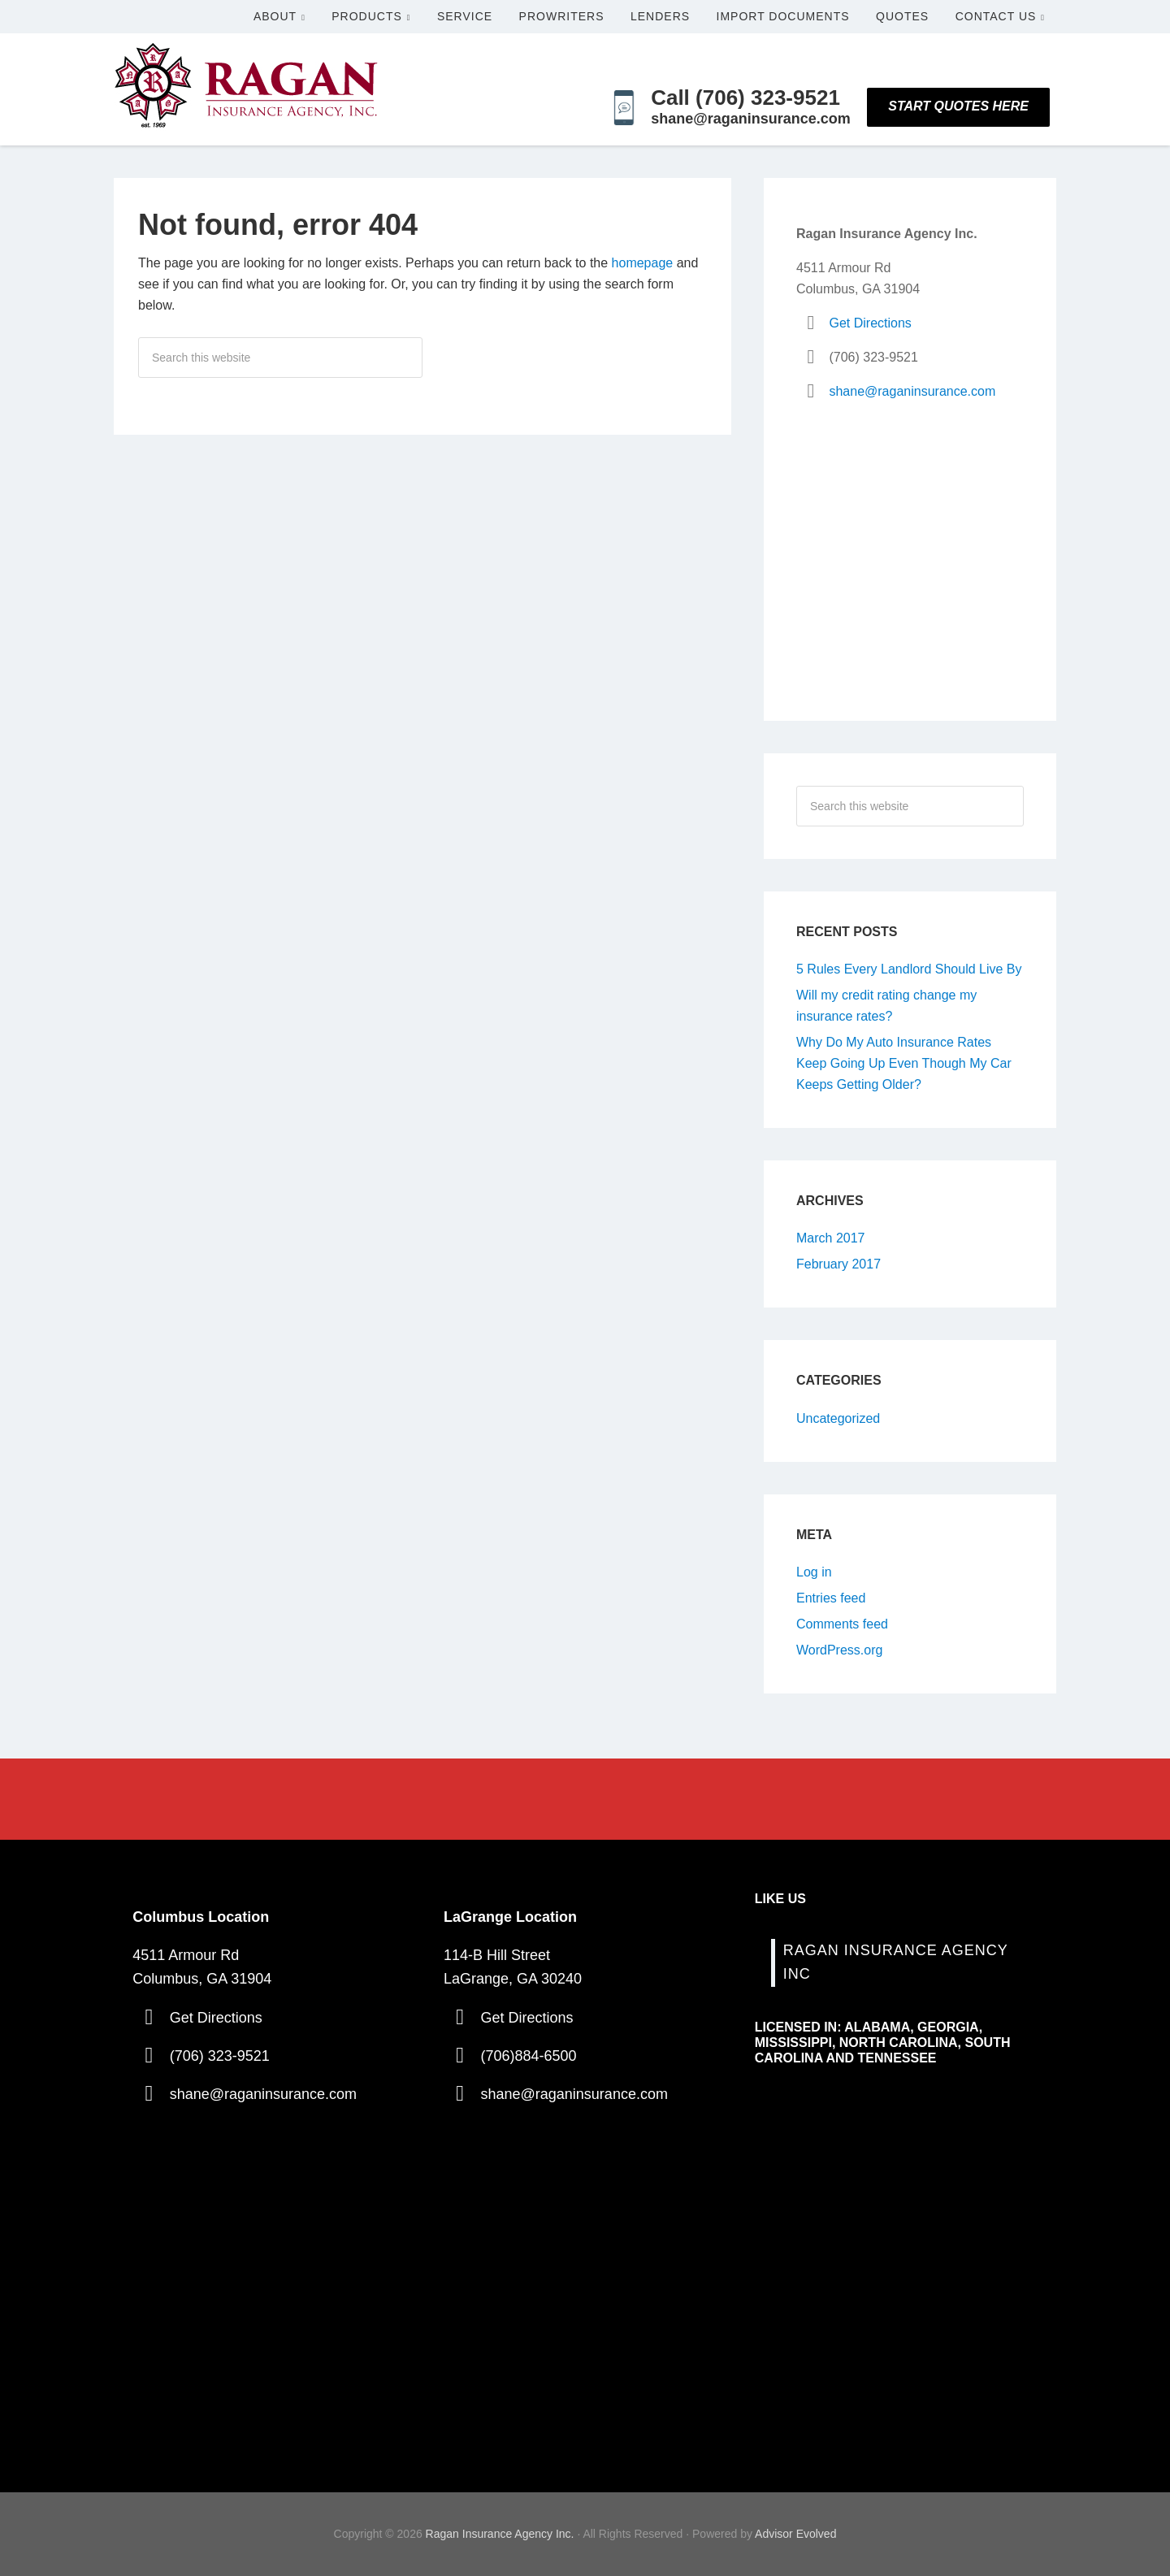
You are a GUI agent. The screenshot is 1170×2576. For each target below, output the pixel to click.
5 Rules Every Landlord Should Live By (909, 969)
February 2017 (838, 1264)
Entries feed (830, 1598)
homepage (643, 263)
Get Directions (870, 323)
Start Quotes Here (958, 106)
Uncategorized (838, 1418)
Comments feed (842, 1624)
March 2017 (830, 1238)
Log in (814, 1572)
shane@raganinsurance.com (912, 391)
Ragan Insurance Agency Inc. (500, 2533)
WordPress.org (839, 1650)
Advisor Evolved (795, 2533)
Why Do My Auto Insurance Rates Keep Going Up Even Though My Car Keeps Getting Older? (904, 1063)
